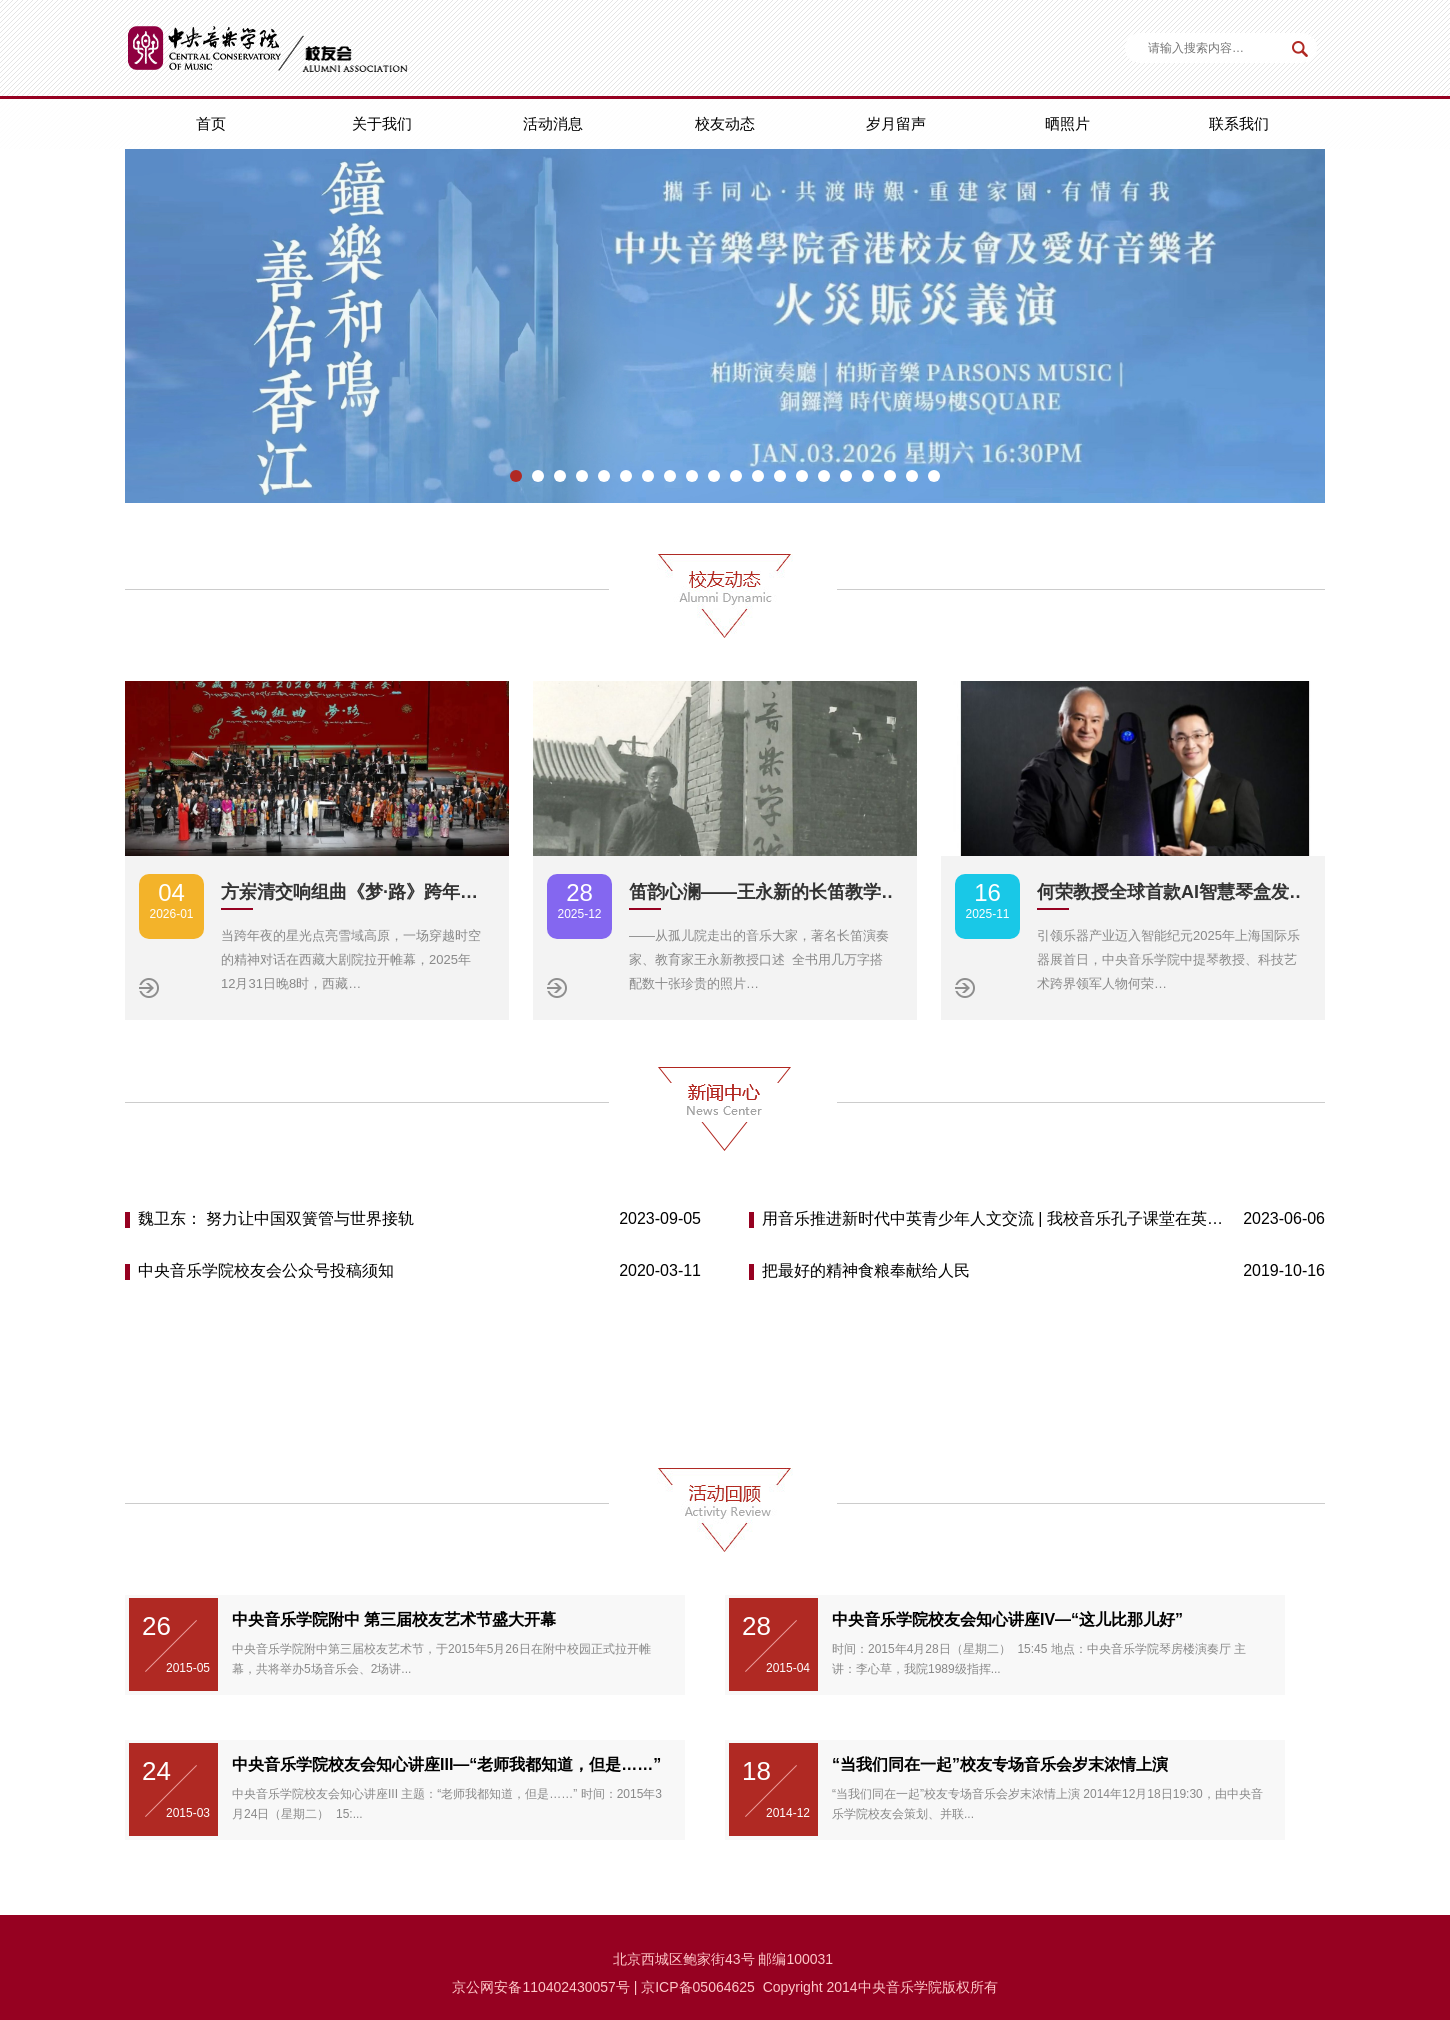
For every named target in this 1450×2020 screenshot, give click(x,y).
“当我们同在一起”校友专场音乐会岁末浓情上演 (1000, 1764)
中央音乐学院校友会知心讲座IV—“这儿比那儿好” (1007, 1619)
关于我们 (382, 123)
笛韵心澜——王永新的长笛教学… (764, 892)
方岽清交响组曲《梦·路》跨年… (349, 892)
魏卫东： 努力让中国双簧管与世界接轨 (276, 1218)
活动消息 (553, 123)
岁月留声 (896, 123)
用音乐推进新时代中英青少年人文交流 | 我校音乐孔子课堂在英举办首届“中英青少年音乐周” (994, 1218)
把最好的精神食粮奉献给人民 (866, 1270)
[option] (725, 326)
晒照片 (1067, 123)
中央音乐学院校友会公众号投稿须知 (266, 1270)
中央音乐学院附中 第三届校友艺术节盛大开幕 (394, 1619)
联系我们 (1239, 123)
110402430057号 (575, 1987)
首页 (211, 123)
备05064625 (717, 1987)
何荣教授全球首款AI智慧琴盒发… (1172, 892)
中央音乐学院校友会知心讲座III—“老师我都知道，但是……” (446, 1764)
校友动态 (725, 123)
